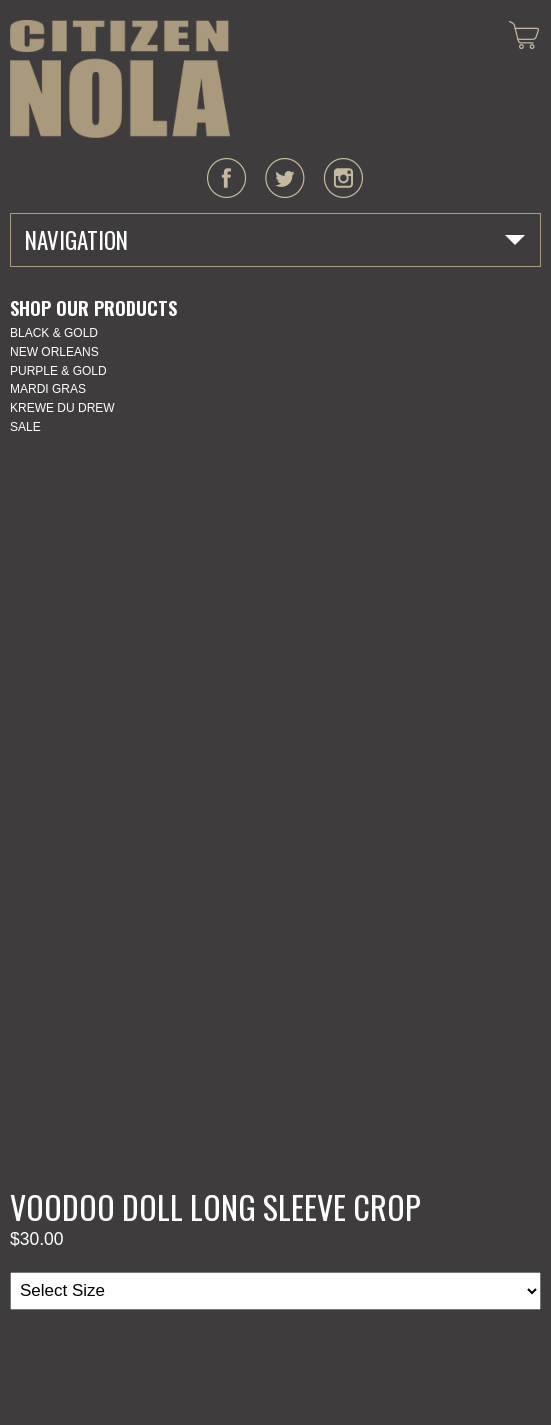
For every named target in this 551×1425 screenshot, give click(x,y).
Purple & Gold (58, 371)
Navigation (76, 240)
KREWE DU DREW (62, 408)
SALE (25, 427)
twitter (285, 178)
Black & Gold (54, 333)
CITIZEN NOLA (120, 79)
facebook (227, 178)
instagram (343, 178)
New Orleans (54, 352)
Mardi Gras (48, 389)
